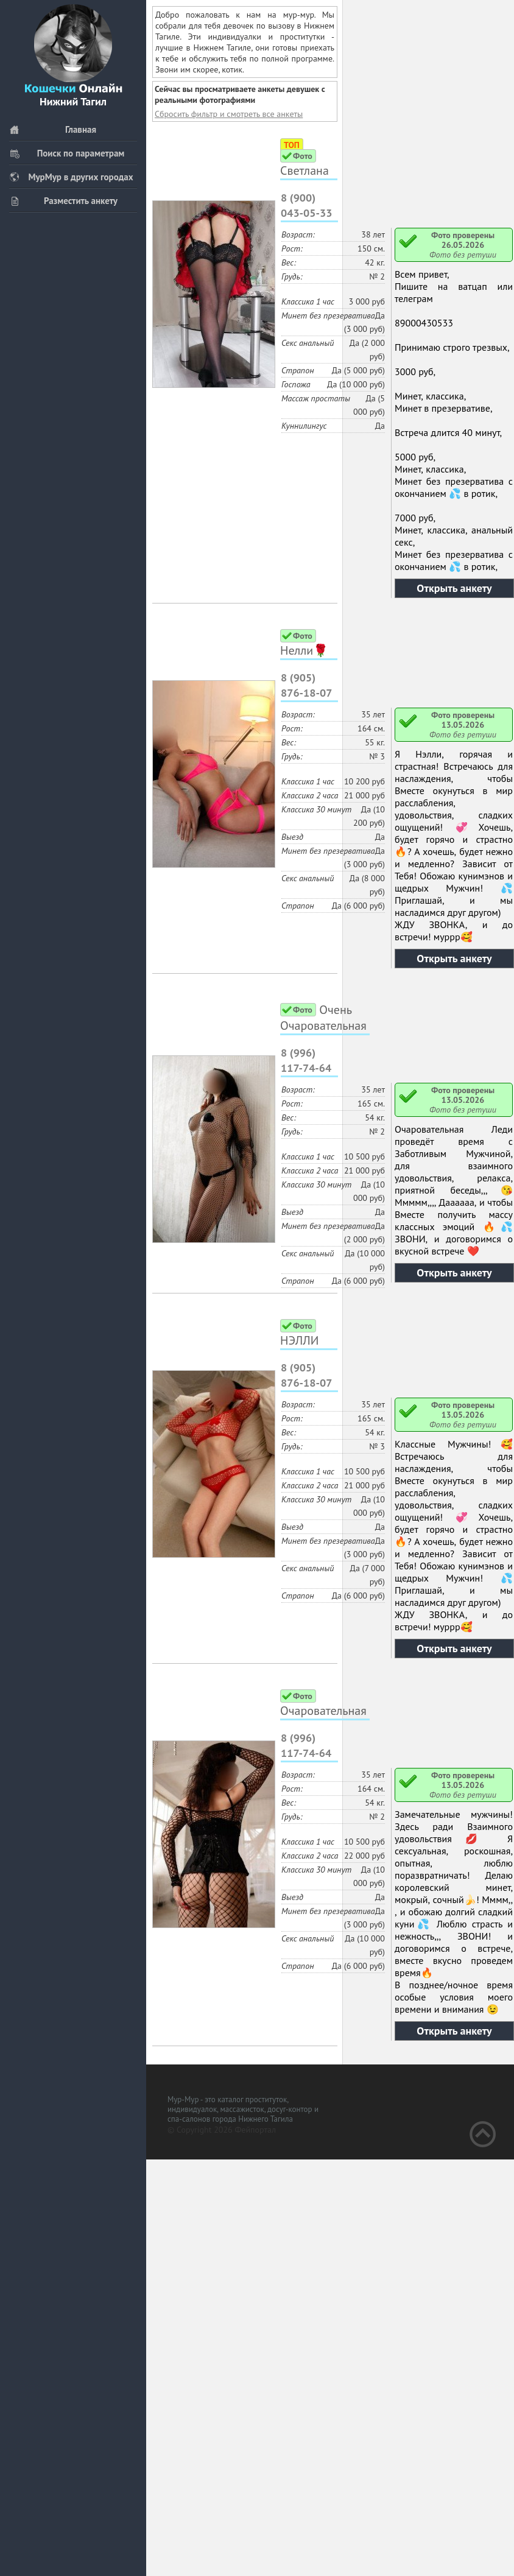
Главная (52, 129)
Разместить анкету (63, 200)
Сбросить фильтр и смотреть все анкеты (229, 113)
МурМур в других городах (71, 177)
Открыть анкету (454, 588)
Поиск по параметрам (66, 153)
